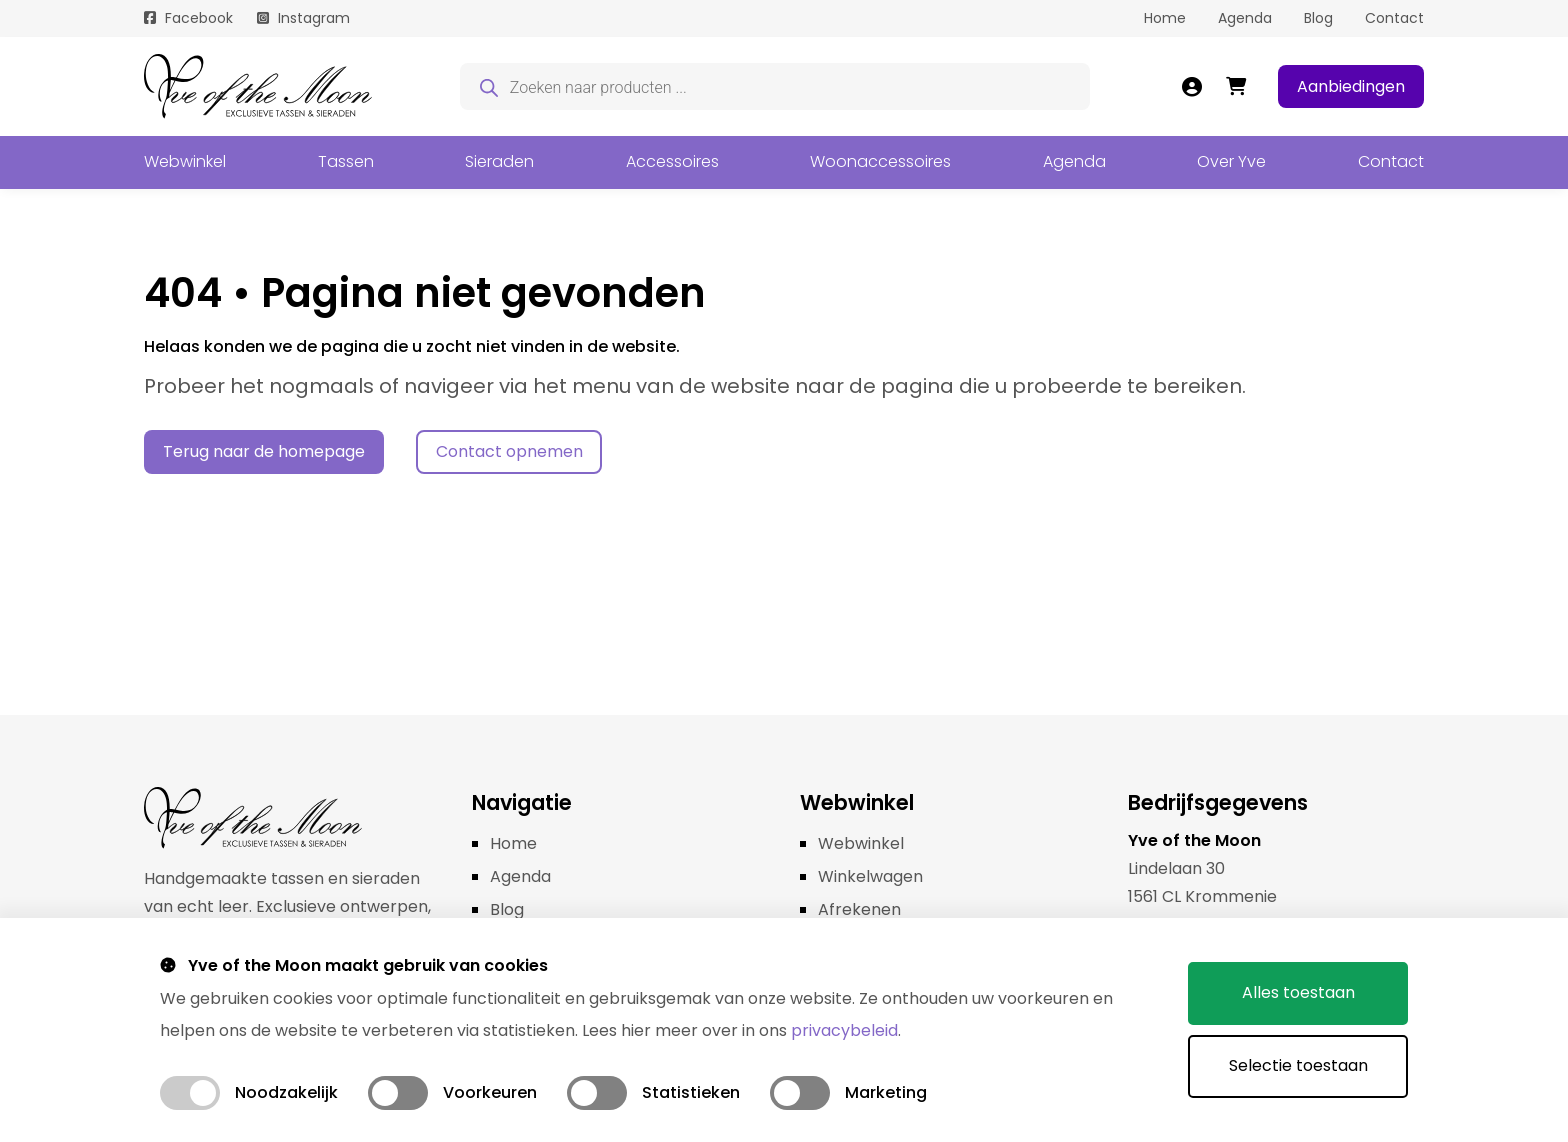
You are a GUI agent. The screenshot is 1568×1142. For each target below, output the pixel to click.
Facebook (199, 18)
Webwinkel (185, 161)
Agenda (1245, 18)
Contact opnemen (509, 451)
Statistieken (691, 1092)
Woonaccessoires (880, 161)
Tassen (346, 161)
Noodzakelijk (286, 1092)
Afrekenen (859, 909)
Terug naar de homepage (264, 451)
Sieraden (499, 161)
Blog (1318, 18)
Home (1165, 18)
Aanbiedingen (1351, 86)
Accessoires (672, 161)
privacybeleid (844, 1030)
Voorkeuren (490, 1092)
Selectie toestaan (1298, 1065)
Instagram (314, 18)
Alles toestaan (1298, 992)
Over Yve (1231, 161)
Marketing (886, 1092)
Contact (1394, 18)
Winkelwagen (870, 876)
